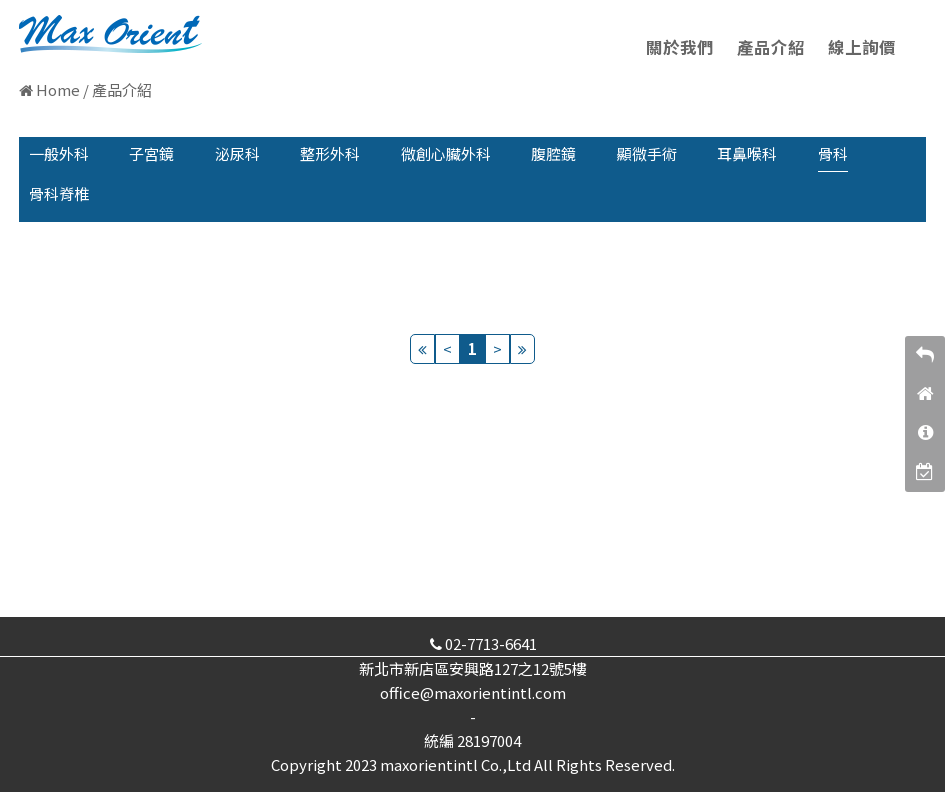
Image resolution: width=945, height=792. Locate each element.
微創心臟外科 (446, 153)
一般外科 (59, 153)
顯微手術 (647, 153)
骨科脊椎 (59, 193)
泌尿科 (237, 153)
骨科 (833, 153)
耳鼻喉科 (747, 153)
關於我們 (680, 47)
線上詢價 (862, 47)
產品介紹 (771, 47)
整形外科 (330, 153)
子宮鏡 (151, 153)
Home (58, 89)
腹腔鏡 (553, 153)
